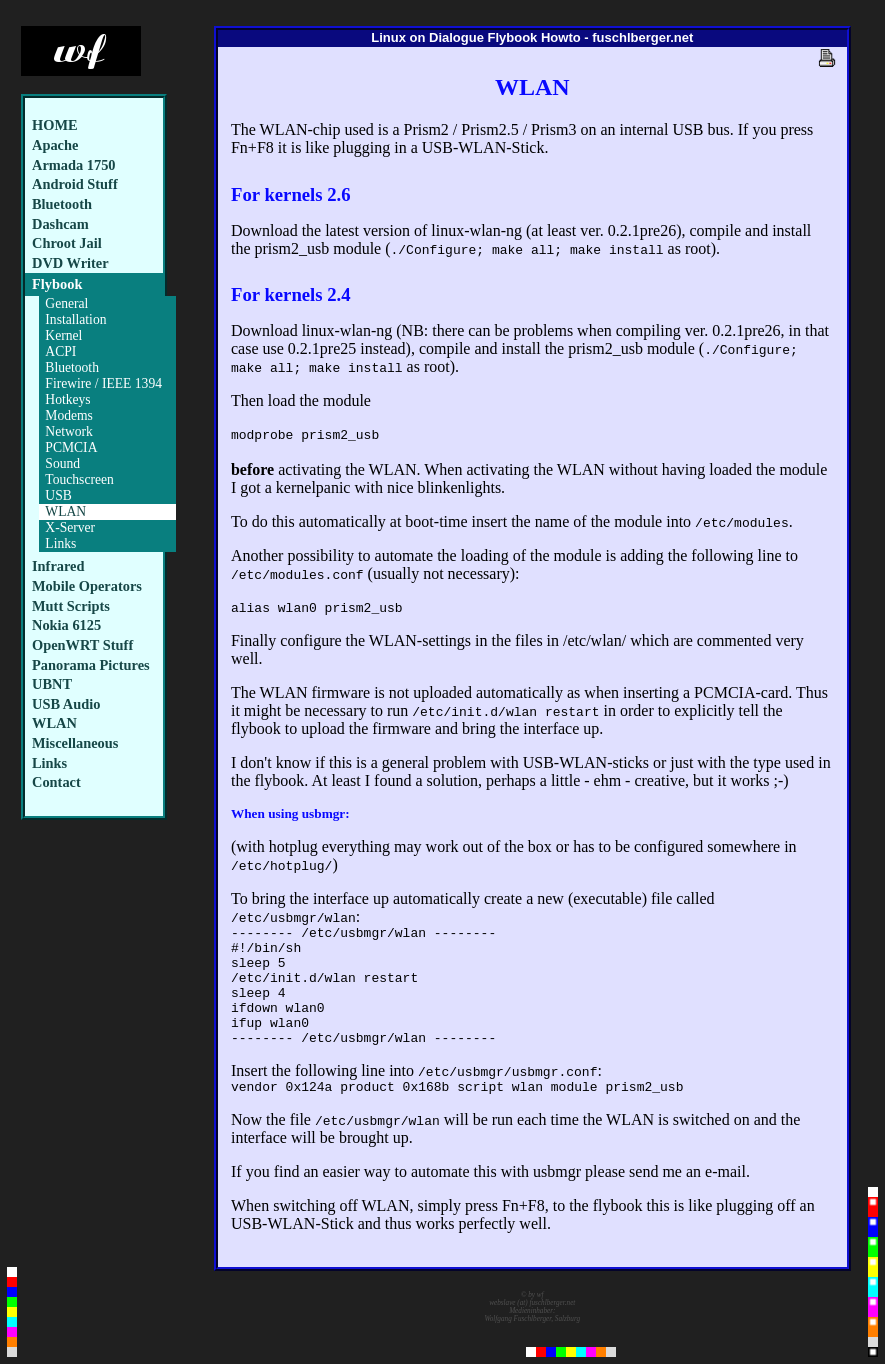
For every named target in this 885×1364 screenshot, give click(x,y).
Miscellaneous (75, 743)
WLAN (65, 511)
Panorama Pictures (91, 665)
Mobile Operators (87, 586)
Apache (55, 145)
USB (58, 495)
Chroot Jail (67, 243)
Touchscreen (79, 479)
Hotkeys (67, 399)
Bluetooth (62, 204)
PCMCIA (71, 447)
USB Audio (66, 704)
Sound (62, 463)
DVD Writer (70, 263)
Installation (75, 319)
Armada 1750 (74, 165)
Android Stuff (75, 184)
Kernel (63, 335)
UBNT (52, 684)
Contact (56, 782)
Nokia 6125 (66, 625)
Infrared (58, 566)
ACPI (60, 351)
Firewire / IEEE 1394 (103, 383)
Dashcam (60, 224)
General (66, 303)
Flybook (57, 284)
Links (60, 543)
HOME (55, 125)
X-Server (70, 527)
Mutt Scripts (71, 606)
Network (69, 431)
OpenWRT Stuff (82, 645)
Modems (69, 415)
